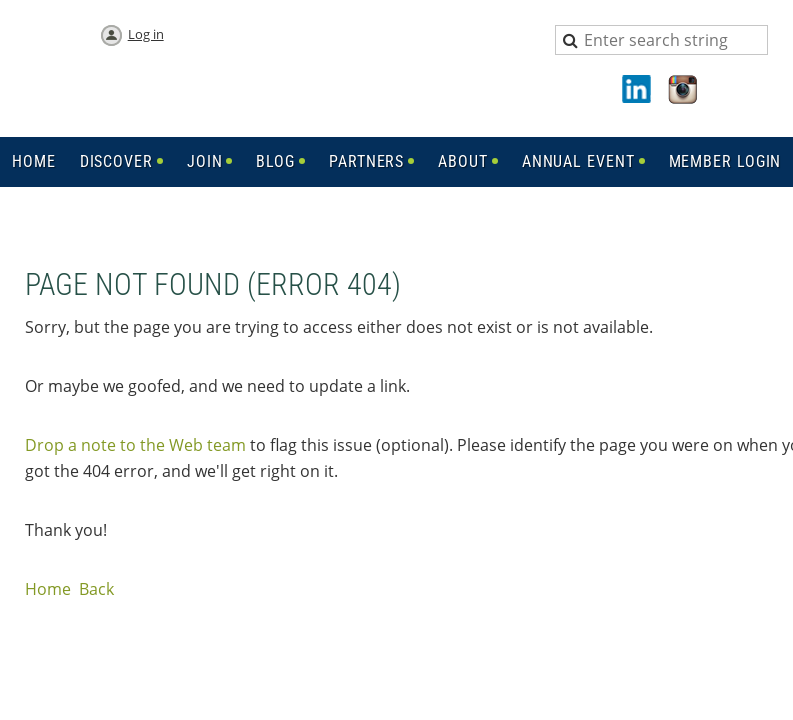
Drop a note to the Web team (135, 445)
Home (48, 589)
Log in (146, 34)
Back (96, 589)
